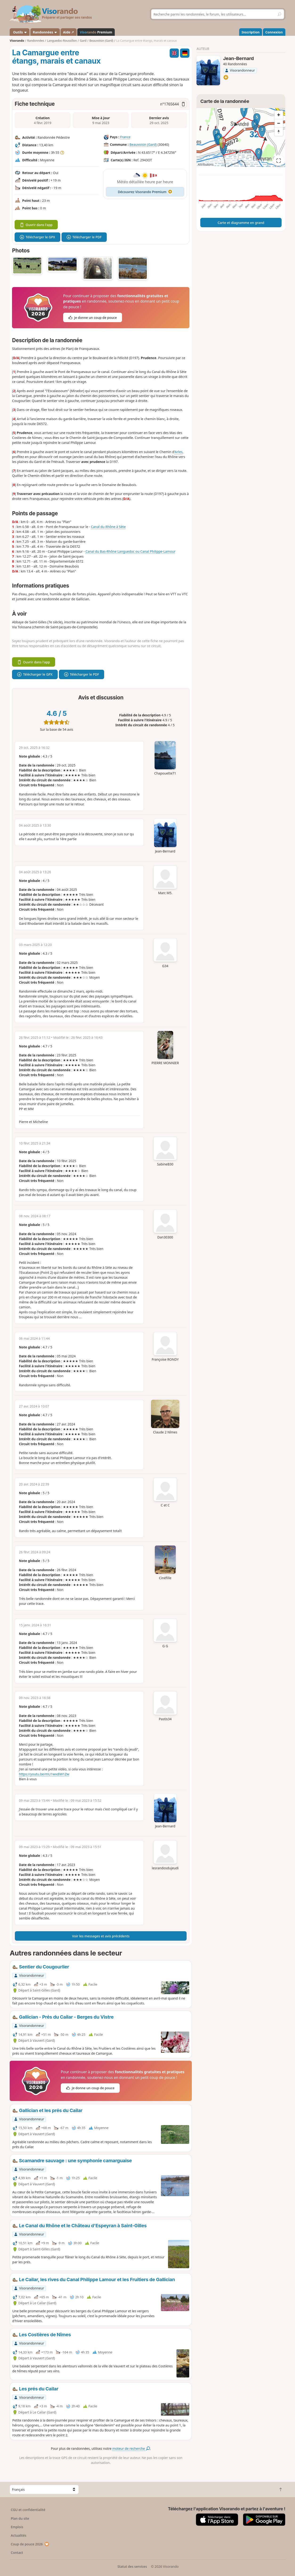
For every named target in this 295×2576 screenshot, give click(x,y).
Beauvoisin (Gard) (143, 144)
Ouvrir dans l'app (36, 224)
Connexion (274, 32)
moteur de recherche (131, 2448)
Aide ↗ (68, 32)
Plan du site (20, 2518)
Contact (17, 2552)
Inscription (250, 32)
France (125, 137)
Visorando (17, 41)
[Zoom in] (279, 114)
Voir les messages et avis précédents (101, 1936)
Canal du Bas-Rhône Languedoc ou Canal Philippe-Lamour (131, 551)
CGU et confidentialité (28, 2509)
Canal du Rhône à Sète (108, 526)
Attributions (205, 164)
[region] (241, 137)
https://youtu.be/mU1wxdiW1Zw (44, 1774)
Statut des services (132, 2566)
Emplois (17, 2527)
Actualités (18, 2535)
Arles (179, 452)
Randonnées (45, 32)
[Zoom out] (279, 123)
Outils (19, 32)
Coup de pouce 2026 (30, 2544)
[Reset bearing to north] (279, 131)
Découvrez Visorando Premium (145, 191)
